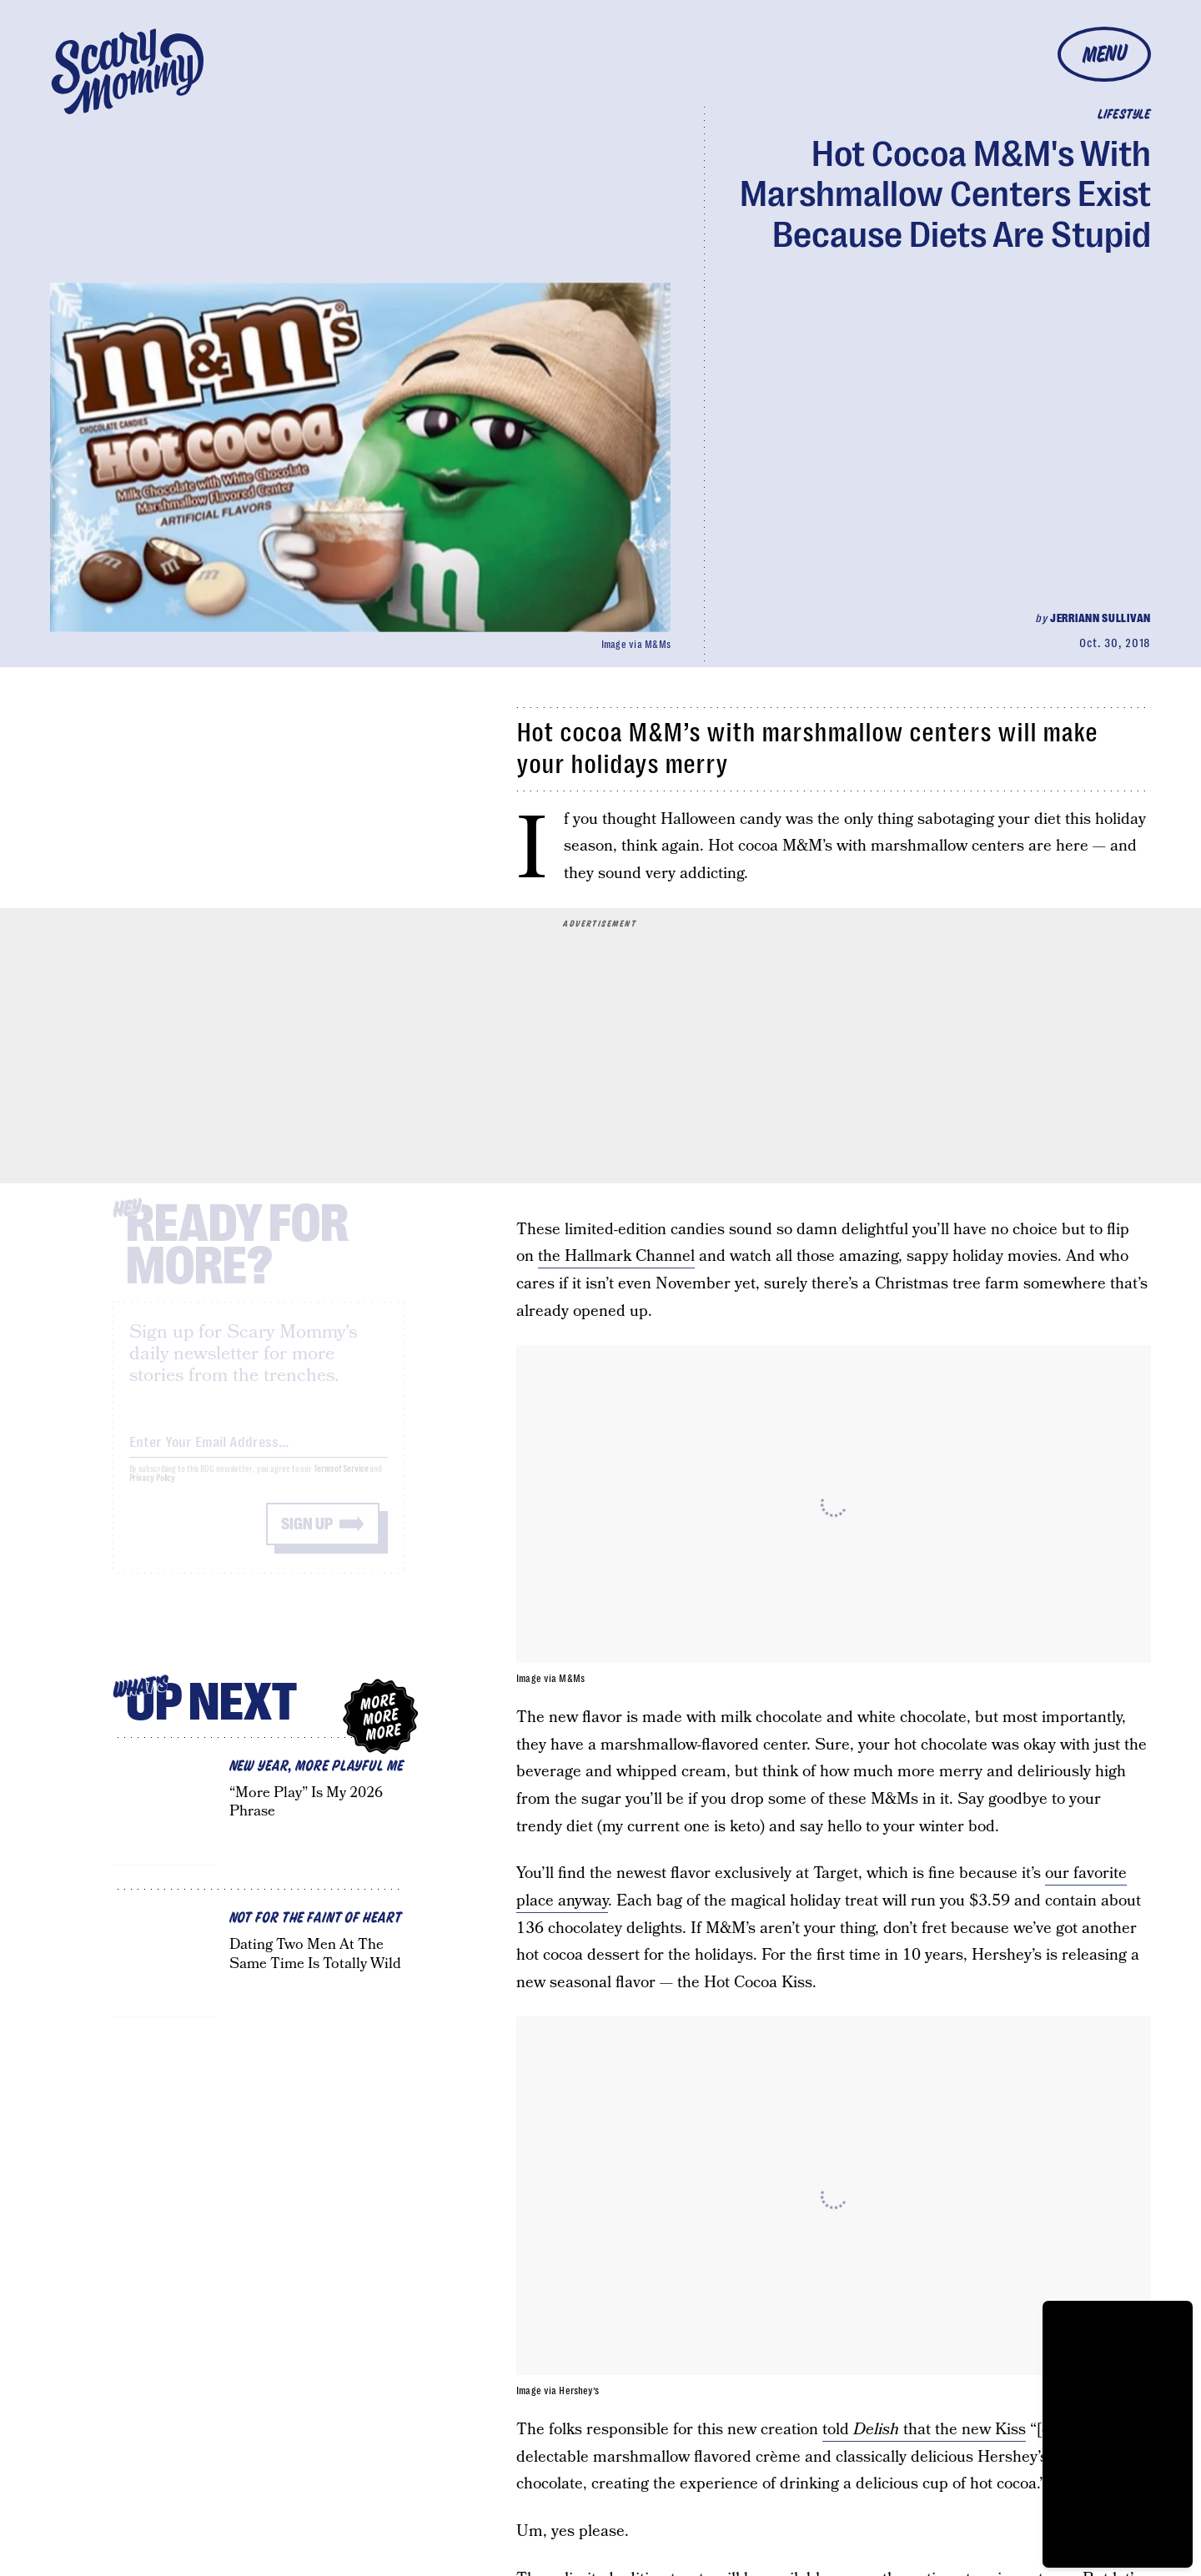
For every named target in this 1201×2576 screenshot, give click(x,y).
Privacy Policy (152, 1492)
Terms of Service (341, 1483)
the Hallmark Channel (616, 1256)
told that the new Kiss (924, 2429)
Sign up (307, 1538)
